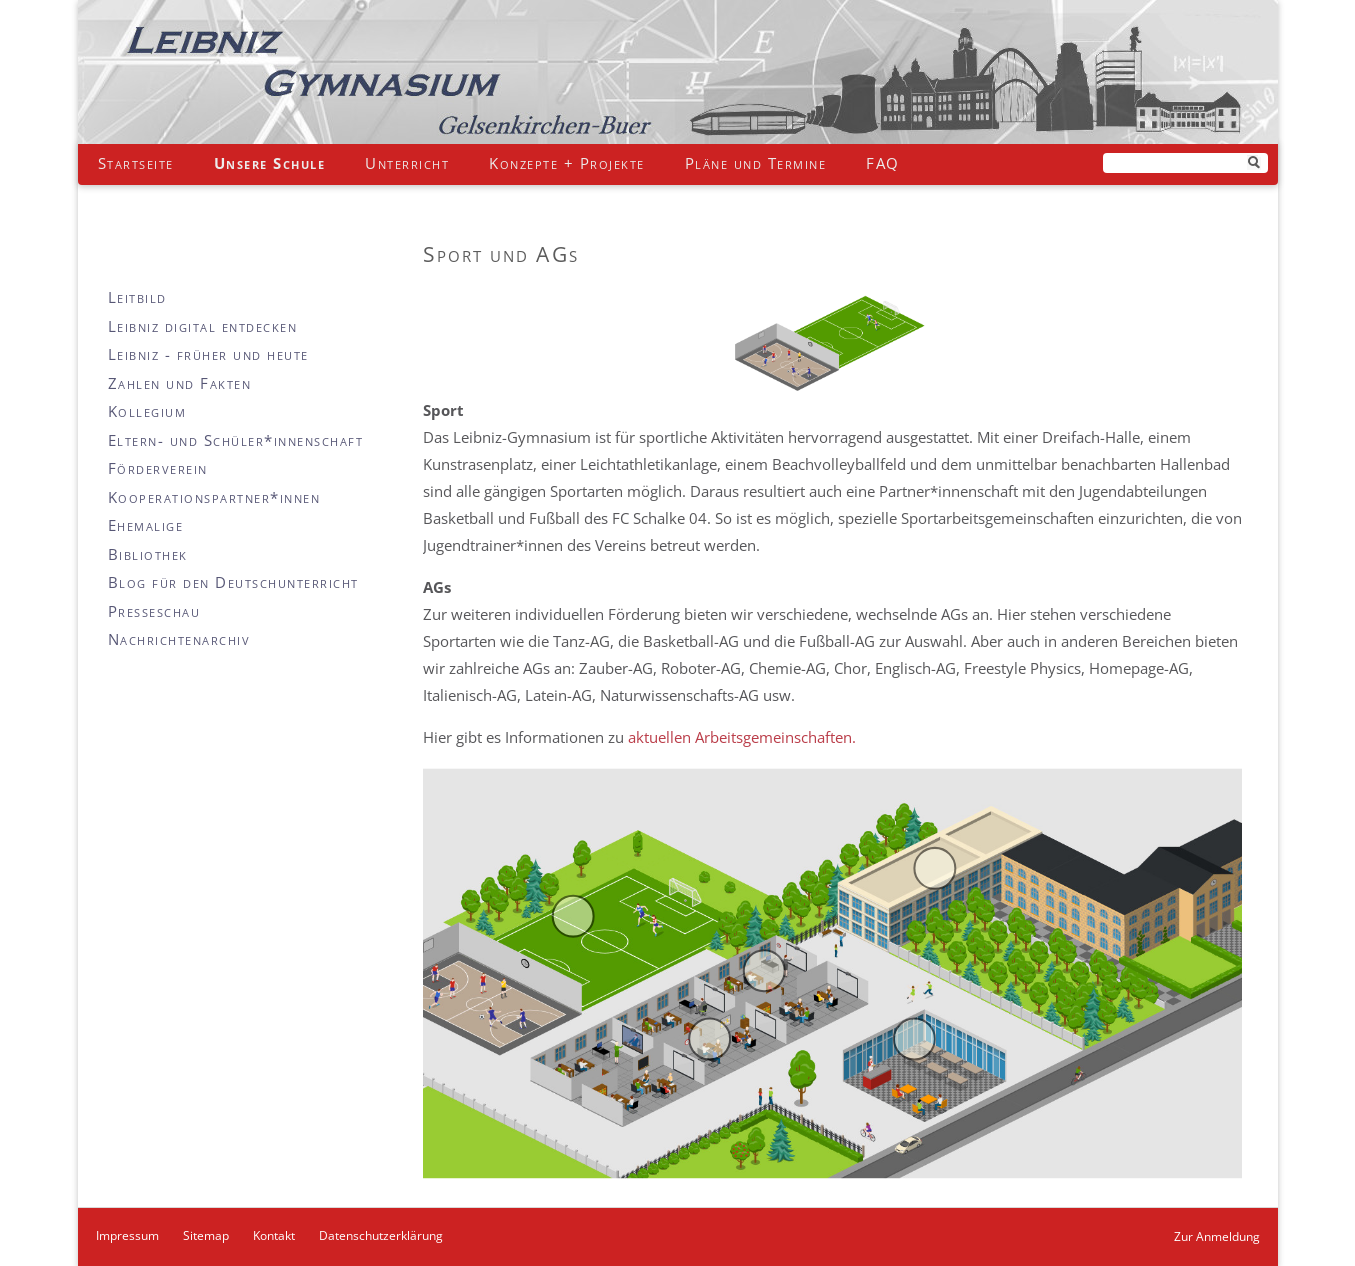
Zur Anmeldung (1217, 1236)
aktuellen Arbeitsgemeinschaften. (742, 737)
